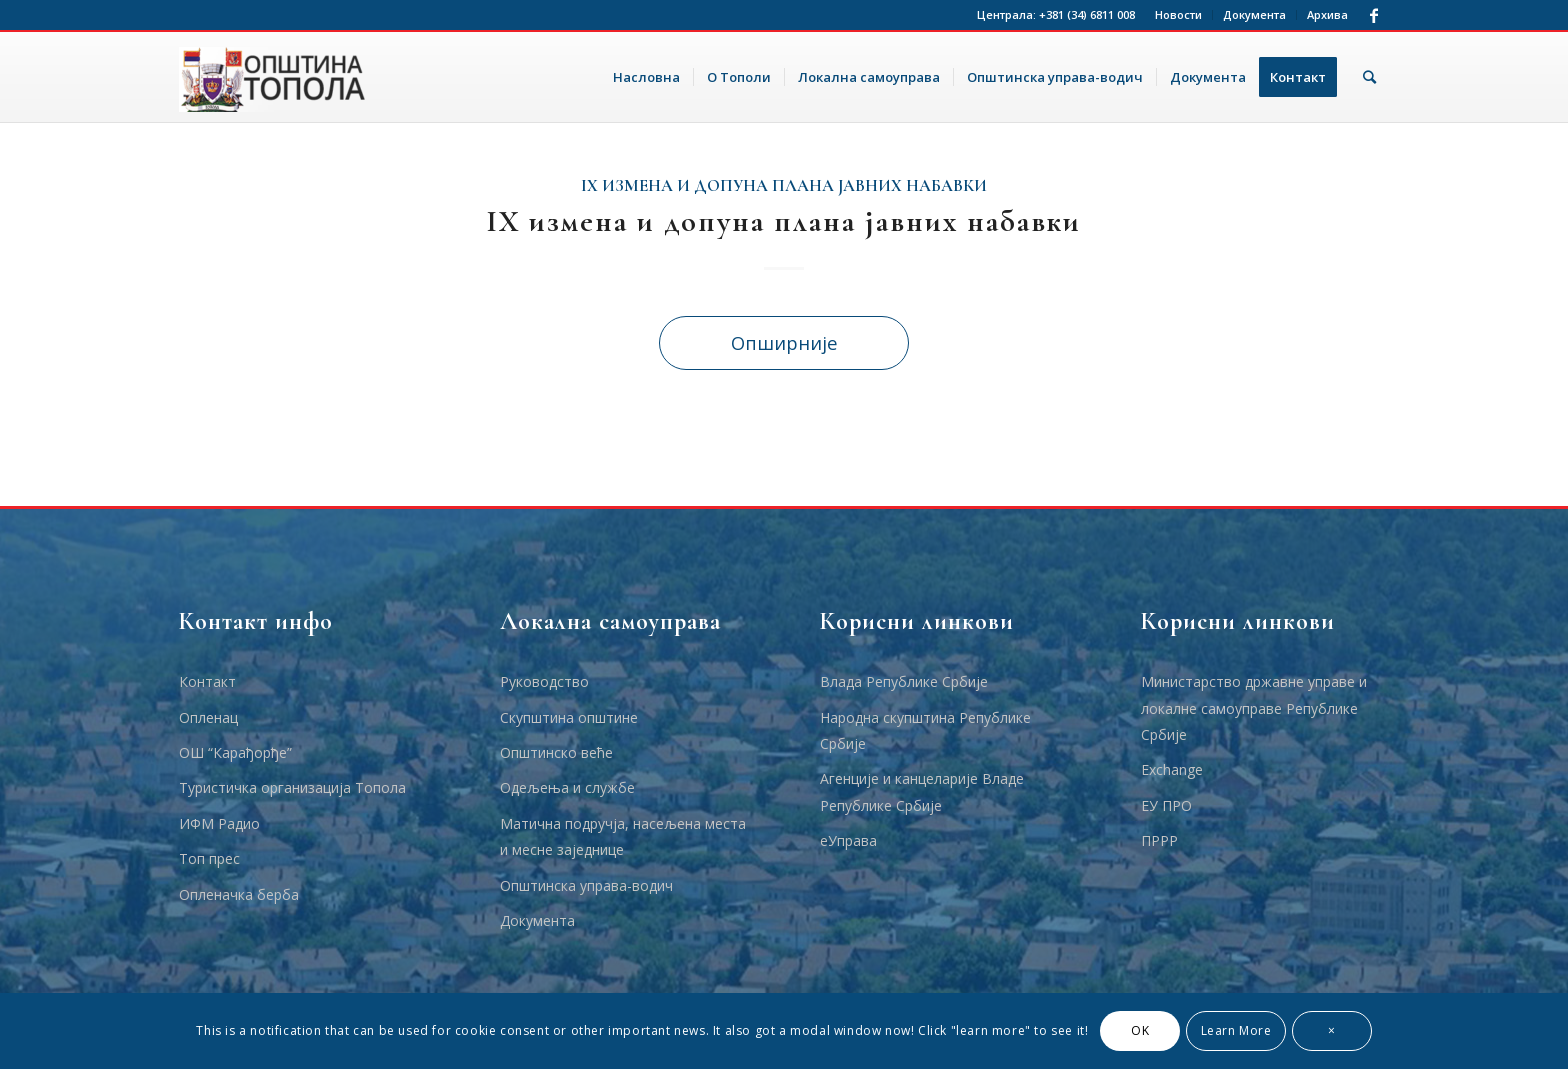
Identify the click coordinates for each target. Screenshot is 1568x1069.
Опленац (208, 717)
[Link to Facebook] (1374, 15)
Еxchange (1172, 769)
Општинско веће (556, 752)
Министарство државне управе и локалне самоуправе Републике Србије (1254, 708)
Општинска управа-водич (586, 885)
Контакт (207, 681)
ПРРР (1159, 840)
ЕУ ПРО (1166, 805)
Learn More (1236, 1030)
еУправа (848, 840)
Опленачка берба (239, 894)
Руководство (544, 681)
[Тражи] (1369, 77)
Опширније (784, 342)
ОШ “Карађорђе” (235, 752)
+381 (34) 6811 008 (1087, 14)
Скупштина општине (569, 717)
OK (1140, 1030)
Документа (1254, 14)
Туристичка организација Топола (292, 787)
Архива (1327, 14)
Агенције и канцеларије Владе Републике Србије (922, 791)
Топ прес (209, 858)
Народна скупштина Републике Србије (925, 730)
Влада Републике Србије (904, 681)
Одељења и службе (567, 787)
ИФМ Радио (219, 823)
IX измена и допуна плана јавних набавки (784, 186)
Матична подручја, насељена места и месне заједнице (623, 836)
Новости (1178, 14)
